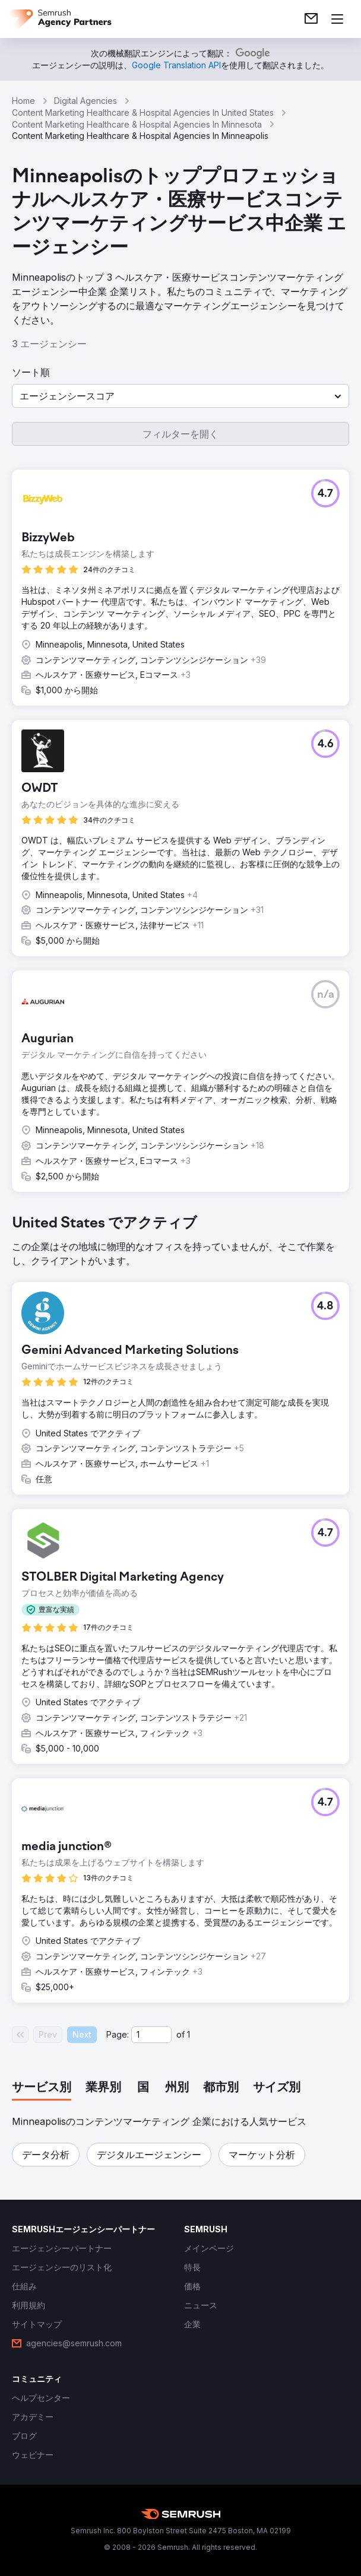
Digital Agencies (85, 101)
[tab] (41, 2088)
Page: (117, 2034)
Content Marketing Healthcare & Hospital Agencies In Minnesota (137, 124)
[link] (311, 19)
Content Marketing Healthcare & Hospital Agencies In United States (143, 112)
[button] (180, 396)
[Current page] (151, 2034)
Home (23, 101)
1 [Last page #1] (188, 2034)
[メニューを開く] (337, 19)
